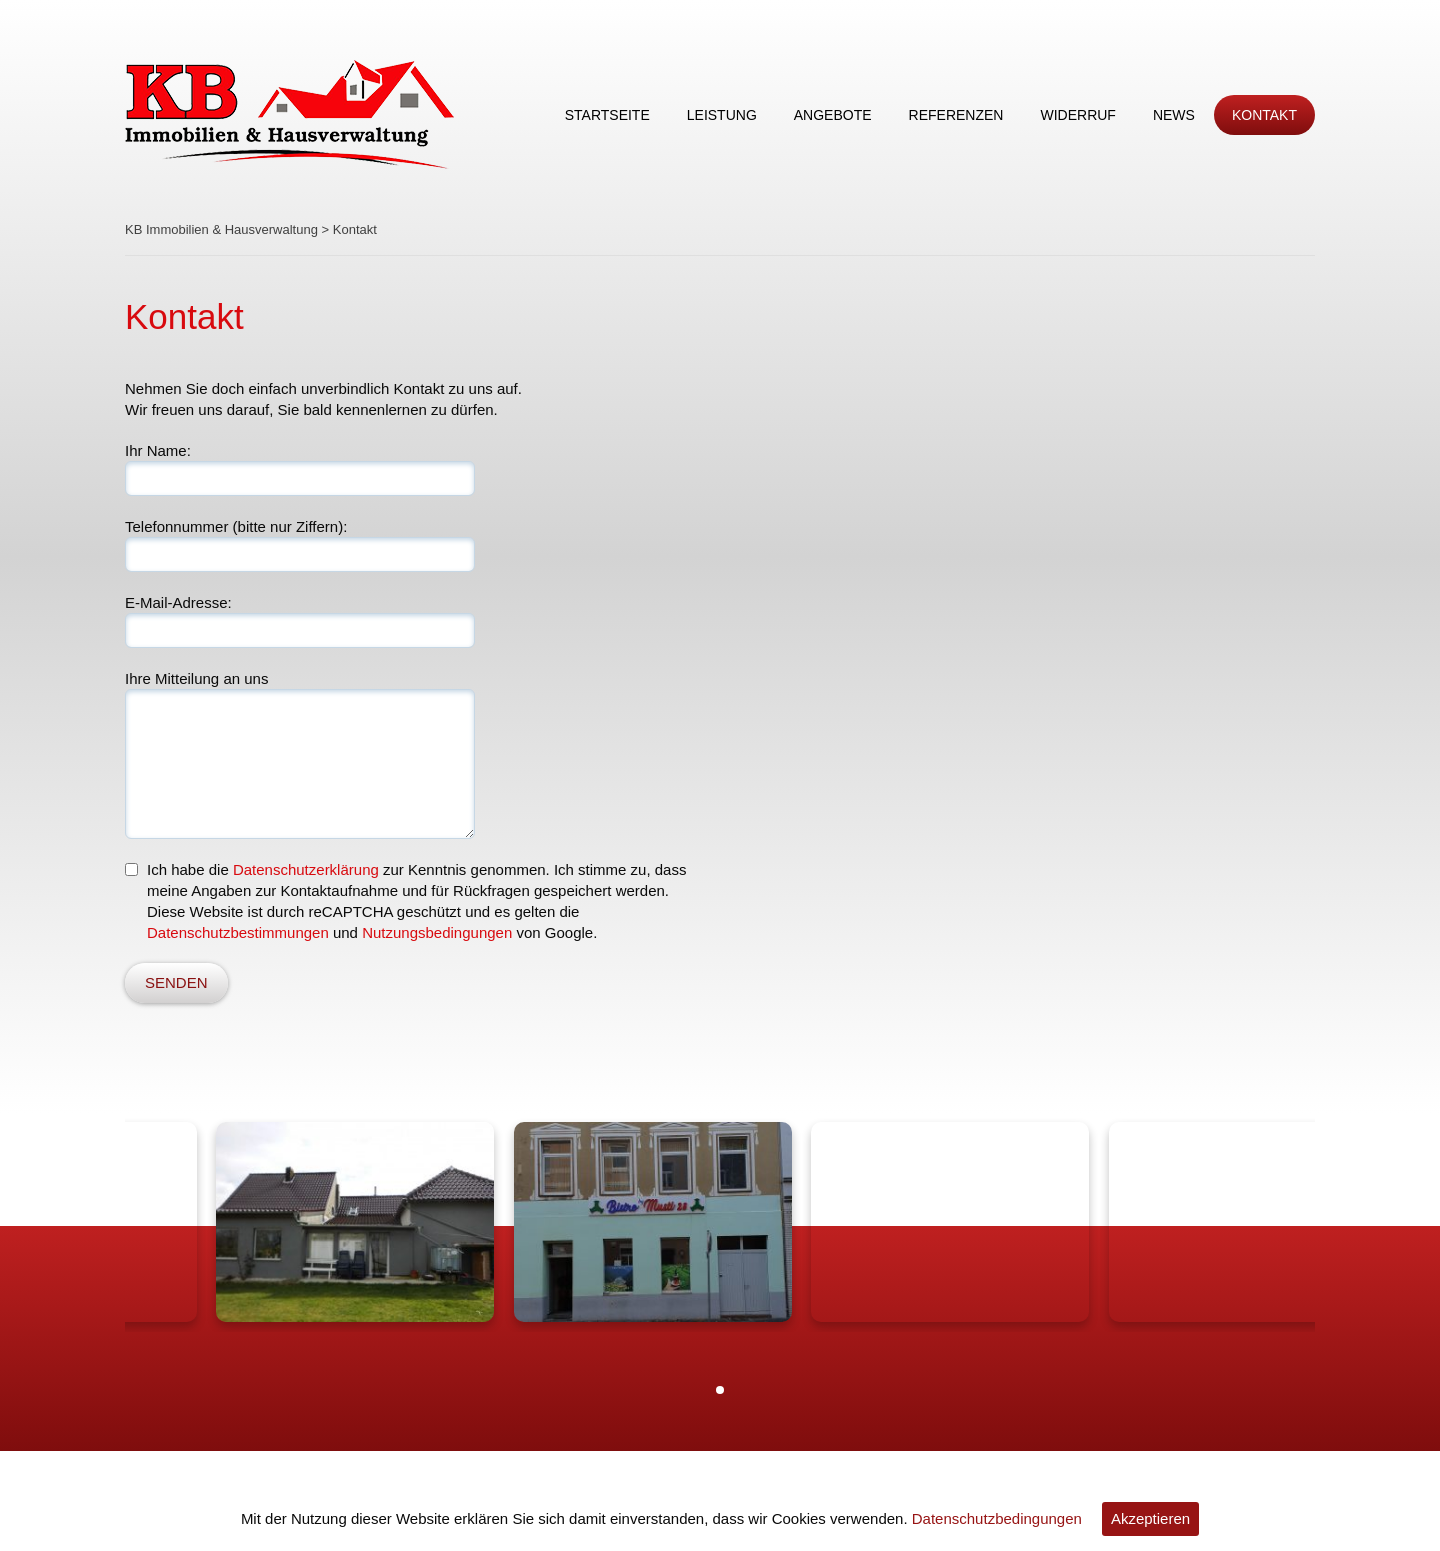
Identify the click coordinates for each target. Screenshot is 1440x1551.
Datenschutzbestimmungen (238, 932)
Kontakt (1264, 115)
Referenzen (956, 115)
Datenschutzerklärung (306, 869)
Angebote (833, 115)
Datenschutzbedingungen (997, 1518)
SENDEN (176, 982)
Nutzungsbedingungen (437, 932)
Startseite (607, 115)
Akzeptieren (1150, 1518)
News (1174, 115)
